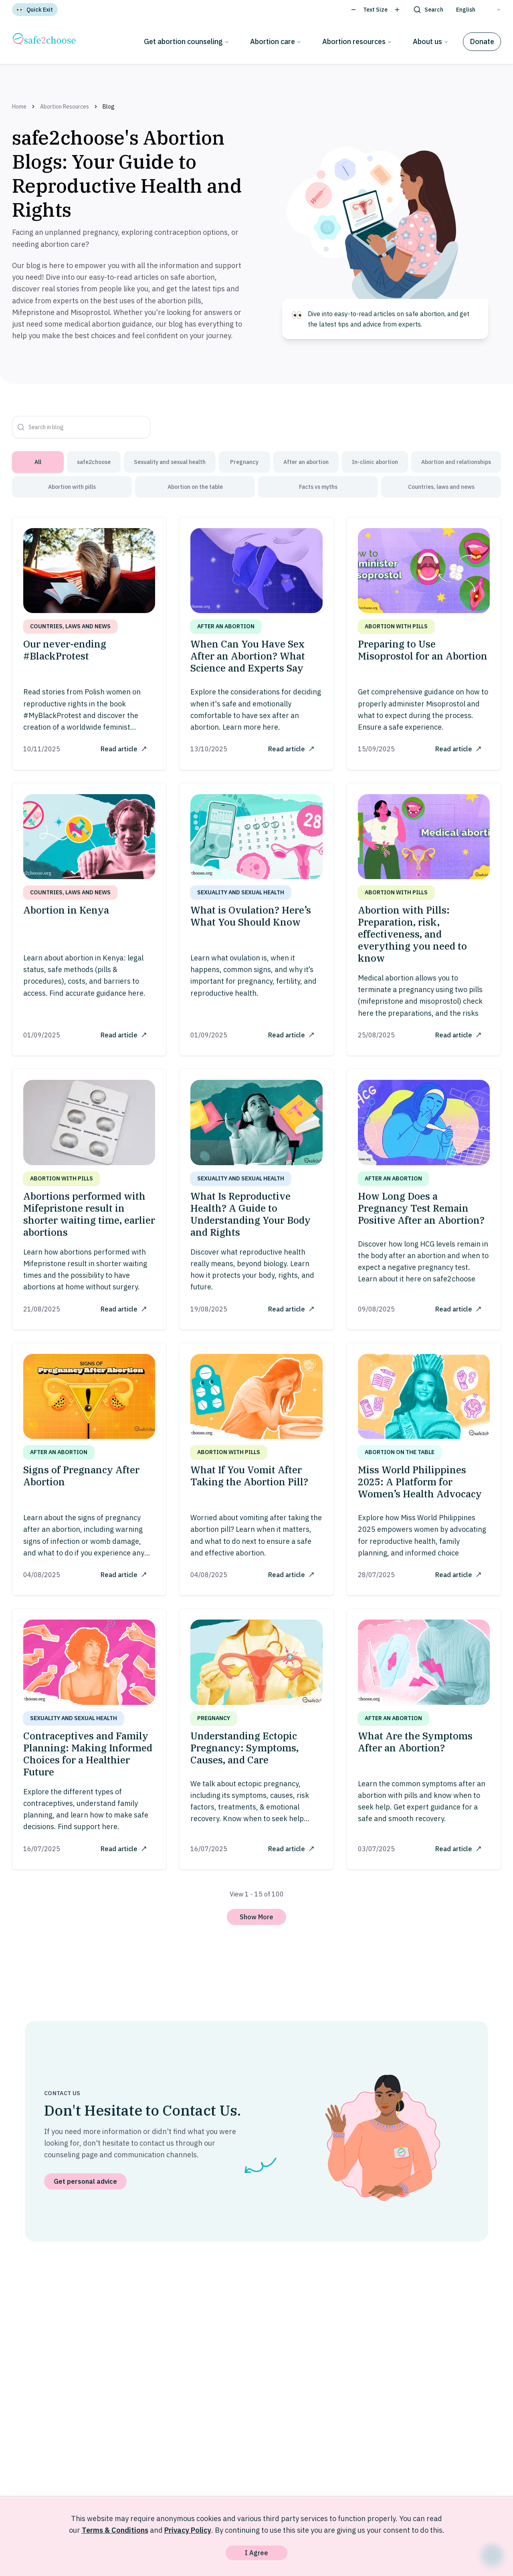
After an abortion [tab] (306, 462)
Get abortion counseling (186, 41)
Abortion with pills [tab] (72, 486)
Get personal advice (85, 2189)
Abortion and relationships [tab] (456, 462)
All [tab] (37, 462)
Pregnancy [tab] (244, 462)
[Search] (428, 10)
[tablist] (256, 474)
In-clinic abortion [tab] (375, 462)
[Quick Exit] (35, 9)
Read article (122, 748)
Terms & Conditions (115, 2530)
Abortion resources (357, 41)
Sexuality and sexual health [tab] (170, 462)
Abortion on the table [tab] (195, 486)
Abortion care (275, 41)
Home (19, 106)
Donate (482, 41)
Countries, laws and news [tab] (441, 486)
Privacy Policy (187, 2530)
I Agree (256, 2553)
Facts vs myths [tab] (318, 486)
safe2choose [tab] (94, 462)
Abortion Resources (64, 106)
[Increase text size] (397, 9)
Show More (256, 1924)
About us (430, 41)
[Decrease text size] (353, 9)
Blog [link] (109, 106)
